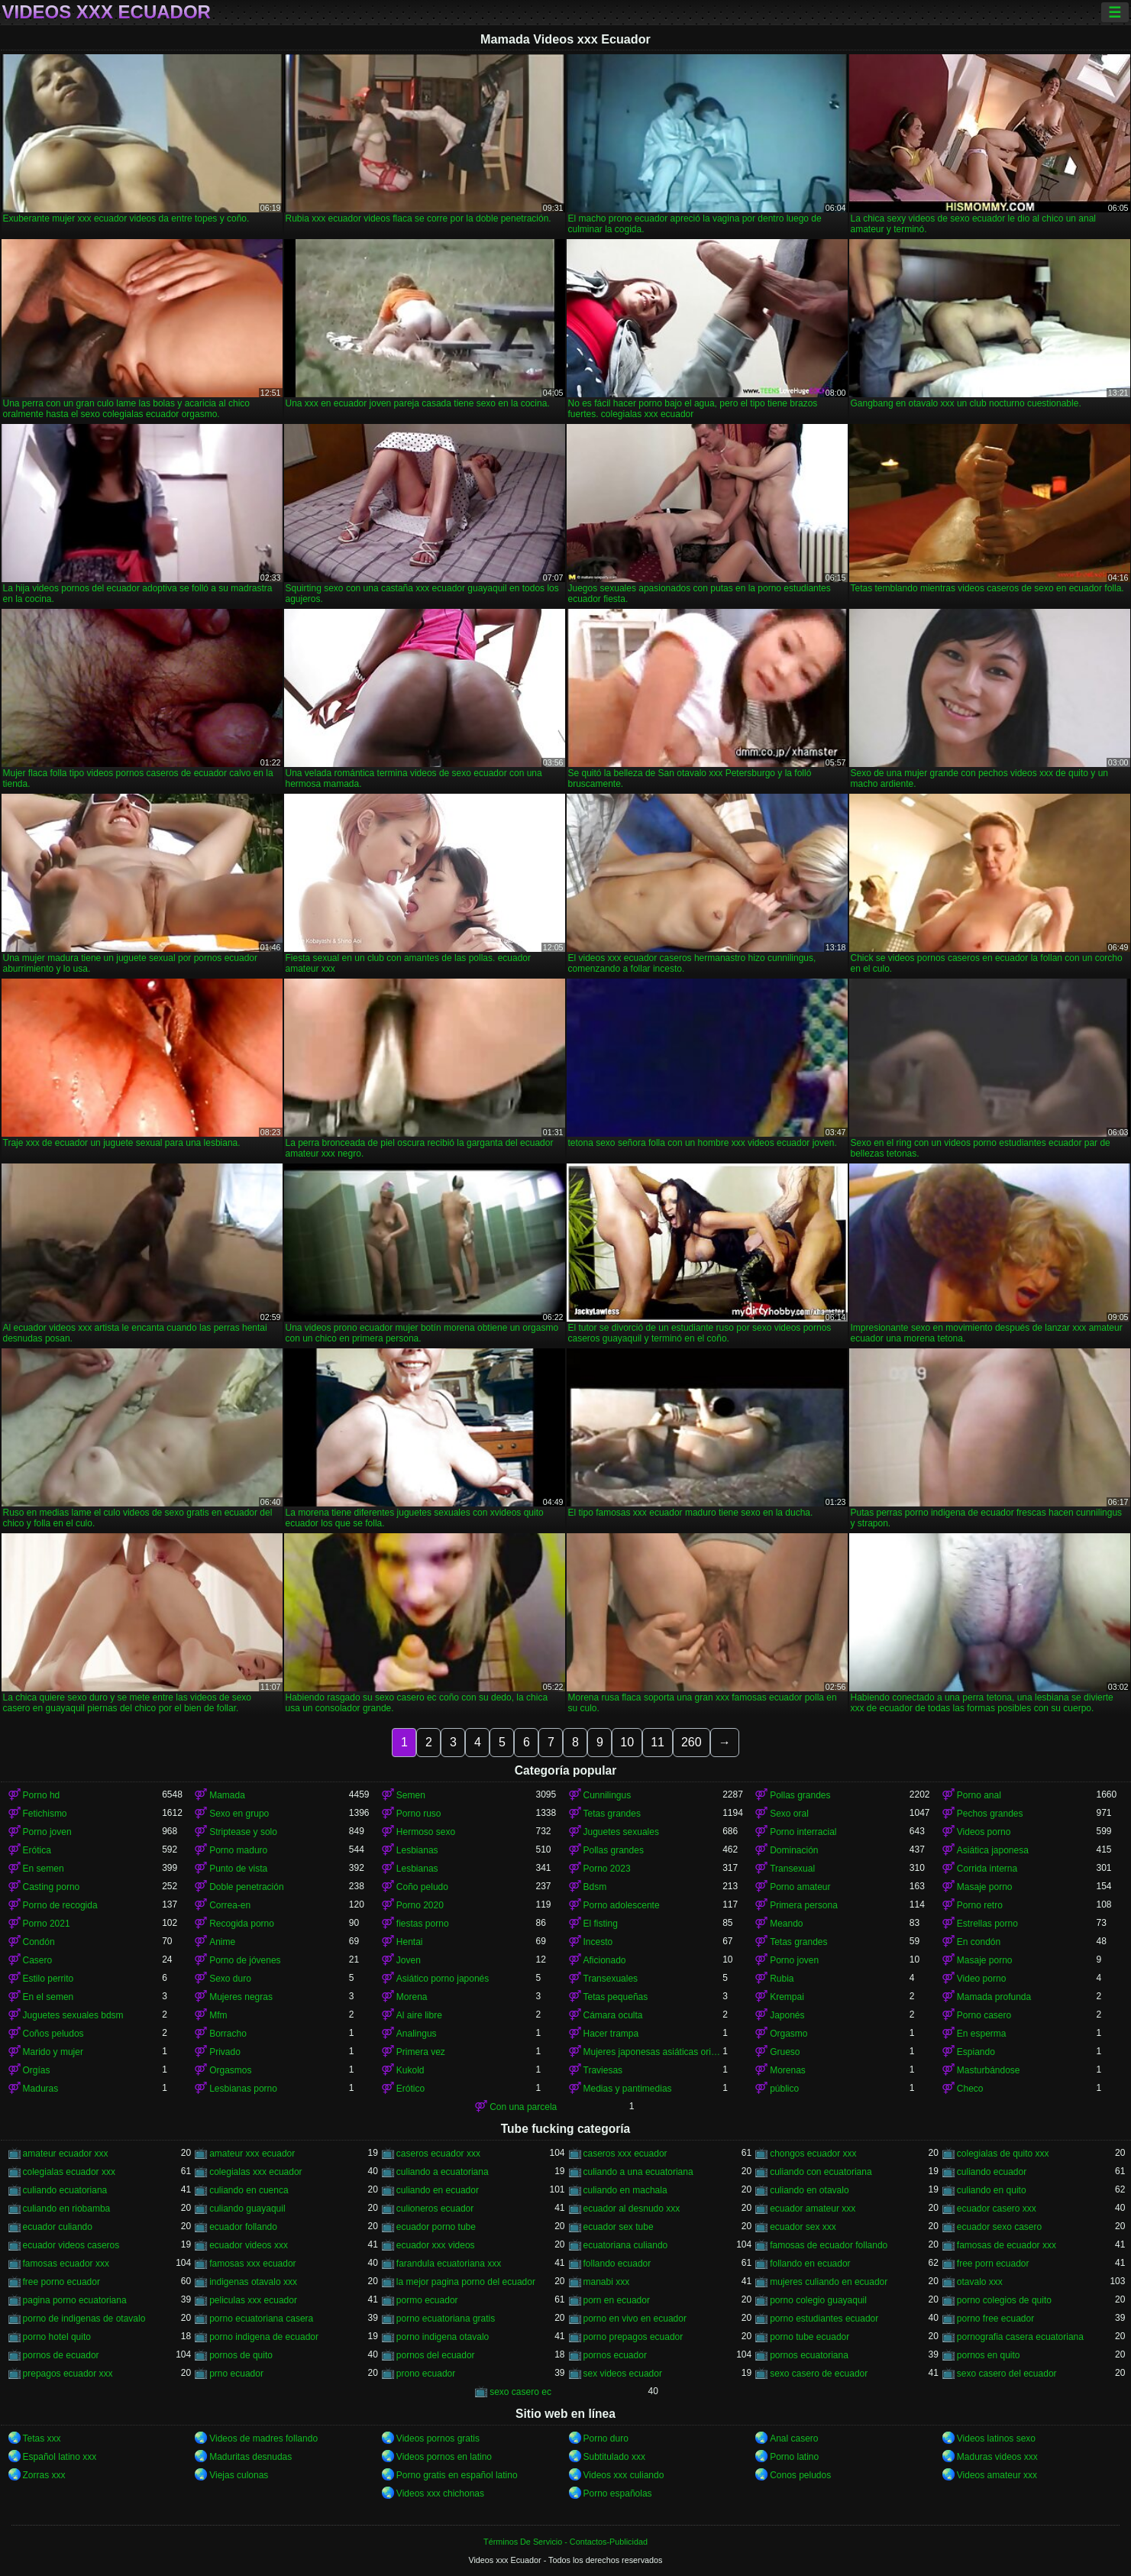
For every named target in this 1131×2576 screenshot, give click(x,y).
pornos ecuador (615, 2355)
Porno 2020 (420, 1905)
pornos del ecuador (435, 2355)
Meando (786, 1923)
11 (657, 1742)
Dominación (794, 1850)
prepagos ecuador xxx (68, 2373)
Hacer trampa (611, 2033)
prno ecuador (236, 2373)
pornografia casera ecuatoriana (1020, 2337)
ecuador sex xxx (803, 2227)
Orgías (36, 2070)
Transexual (792, 1868)
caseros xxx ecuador (625, 2153)
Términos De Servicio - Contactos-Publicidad (565, 2541)
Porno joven (47, 1832)
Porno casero (984, 2015)
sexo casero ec (520, 2392)
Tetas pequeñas (615, 1997)
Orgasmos (230, 2070)
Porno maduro (238, 1850)
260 (691, 1742)
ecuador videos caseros (71, 2245)
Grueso (785, 2052)
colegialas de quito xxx (1003, 2153)
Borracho (228, 2033)
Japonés (787, 2015)
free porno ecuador (61, 2282)
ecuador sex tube (618, 2227)
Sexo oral (789, 1813)
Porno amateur (800, 1887)
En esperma (982, 2033)
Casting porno (51, 1887)
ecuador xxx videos (435, 2245)
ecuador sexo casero (999, 2227)
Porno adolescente (621, 1905)
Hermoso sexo (425, 1832)
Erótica (37, 1850)
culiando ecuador (991, 2172)
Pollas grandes (800, 1795)
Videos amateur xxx (997, 2475)
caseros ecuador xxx (438, 2153)
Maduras (41, 2088)
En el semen (48, 1997)
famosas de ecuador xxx (1006, 2245)
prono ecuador (425, 2373)
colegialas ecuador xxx (69, 2172)
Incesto (598, 1942)
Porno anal (979, 1795)
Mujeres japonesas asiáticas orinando (653, 2052)
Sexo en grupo (239, 1813)
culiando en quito (991, 2190)
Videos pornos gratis (438, 2438)
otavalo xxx (980, 2282)
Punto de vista (238, 1868)
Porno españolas (617, 2493)
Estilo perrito (48, 1978)
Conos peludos (800, 2475)
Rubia (781, 1978)
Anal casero (794, 2438)
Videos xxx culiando (623, 2475)
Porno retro (980, 1905)
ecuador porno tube (436, 2227)
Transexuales (610, 1978)
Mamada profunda (994, 1997)
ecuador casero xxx (996, 2208)
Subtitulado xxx (614, 2456)
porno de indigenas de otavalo (84, 2318)
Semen (410, 1795)
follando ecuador (617, 2263)
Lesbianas (417, 1850)
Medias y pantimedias (627, 2088)
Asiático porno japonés (442, 1978)
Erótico (410, 2088)
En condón (978, 1942)
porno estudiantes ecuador (824, 2318)
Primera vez (420, 2052)
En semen (43, 1868)
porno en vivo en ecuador (635, 2318)
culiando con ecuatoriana (820, 2172)
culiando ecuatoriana (65, 2190)
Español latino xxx (60, 2456)
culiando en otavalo (809, 2190)
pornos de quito (241, 2355)
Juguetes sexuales (621, 1832)
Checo (970, 2088)
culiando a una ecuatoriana (638, 2172)
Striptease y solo (243, 1832)
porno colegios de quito (1004, 2300)
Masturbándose (988, 2070)
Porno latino (794, 2456)
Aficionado (604, 1960)
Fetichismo (45, 1813)
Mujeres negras (241, 1997)
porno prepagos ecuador (633, 2337)
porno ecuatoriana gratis (445, 2318)
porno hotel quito (57, 2337)
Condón (39, 1942)
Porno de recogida (60, 1905)
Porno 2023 (607, 1868)
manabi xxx (606, 2282)
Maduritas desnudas (250, 2456)
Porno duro (606, 2438)
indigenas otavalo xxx (253, 2282)
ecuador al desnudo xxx (631, 2208)
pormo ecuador (427, 2300)
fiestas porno (422, 1923)
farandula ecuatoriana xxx (448, 2263)
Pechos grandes (990, 1813)
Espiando (976, 2052)
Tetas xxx (42, 2438)
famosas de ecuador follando (828, 2245)
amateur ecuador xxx (65, 2153)
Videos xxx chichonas (440, 2493)
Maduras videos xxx (997, 2456)
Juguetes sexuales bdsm (73, 2015)
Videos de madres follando (263, 2438)
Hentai (409, 1942)
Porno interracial (803, 1832)
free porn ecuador (993, 2263)
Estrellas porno (987, 1923)
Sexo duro (230, 1978)
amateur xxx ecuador (252, 2153)
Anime (222, 1942)
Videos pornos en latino (444, 2456)
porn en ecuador (616, 2300)
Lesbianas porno (243, 2088)
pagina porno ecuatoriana (75, 2300)
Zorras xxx (44, 2475)
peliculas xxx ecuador (253, 2300)
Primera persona (804, 1905)
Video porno (982, 1978)
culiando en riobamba (67, 2208)
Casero (38, 1960)
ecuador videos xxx (248, 2245)
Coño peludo (422, 1887)
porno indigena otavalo (442, 2337)
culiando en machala (625, 2190)
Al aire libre (419, 2015)
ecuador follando (243, 2227)
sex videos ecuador (622, 2373)
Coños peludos (53, 2033)
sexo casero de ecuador (819, 2373)
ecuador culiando (57, 2227)
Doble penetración (246, 1887)
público (784, 2088)
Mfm (218, 2015)
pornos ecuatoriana (809, 2355)
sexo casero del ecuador (1007, 2373)
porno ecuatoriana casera (261, 2318)
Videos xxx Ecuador (106, 12)
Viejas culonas (238, 2475)
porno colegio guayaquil (818, 2300)
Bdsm (595, 1887)
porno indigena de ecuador (263, 2337)
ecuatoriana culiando (625, 2245)
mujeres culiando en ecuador (828, 2282)
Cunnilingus (607, 1795)
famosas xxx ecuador (252, 2263)
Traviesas (603, 2070)
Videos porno (984, 1832)
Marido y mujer (53, 2052)
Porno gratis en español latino (457, 2475)
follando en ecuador (810, 2263)
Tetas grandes (612, 1813)
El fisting (600, 1923)
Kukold (410, 2070)
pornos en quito (988, 2355)
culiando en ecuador (437, 2190)
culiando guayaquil (247, 2208)
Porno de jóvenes (244, 1960)
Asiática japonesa (993, 1850)
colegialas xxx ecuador (255, 2172)
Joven (408, 1960)
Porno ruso (418, 1813)
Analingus (416, 2033)
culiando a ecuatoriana (442, 2172)
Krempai (787, 1997)
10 (627, 1742)
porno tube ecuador (809, 2337)
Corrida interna (987, 1868)
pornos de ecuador (61, 2355)
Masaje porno (985, 1887)
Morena (412, 1997)
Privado (225, 2052)
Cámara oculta (613, 2015)
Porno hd (41, 1795)
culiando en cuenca (248, 2190)
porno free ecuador (995, 2318)
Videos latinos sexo (996, 2438)
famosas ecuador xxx (66, 2263)
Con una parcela (523, 2107)
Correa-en (229, 1905)
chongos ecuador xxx (813, 2153)
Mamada (227, 1795)
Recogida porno (241, 1923)
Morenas (788, 2070)
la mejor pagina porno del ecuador (465, 2282)
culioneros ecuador (434, 2208)
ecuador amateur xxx (812, 2208)
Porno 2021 (46, 1923)
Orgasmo (788, 2033)
